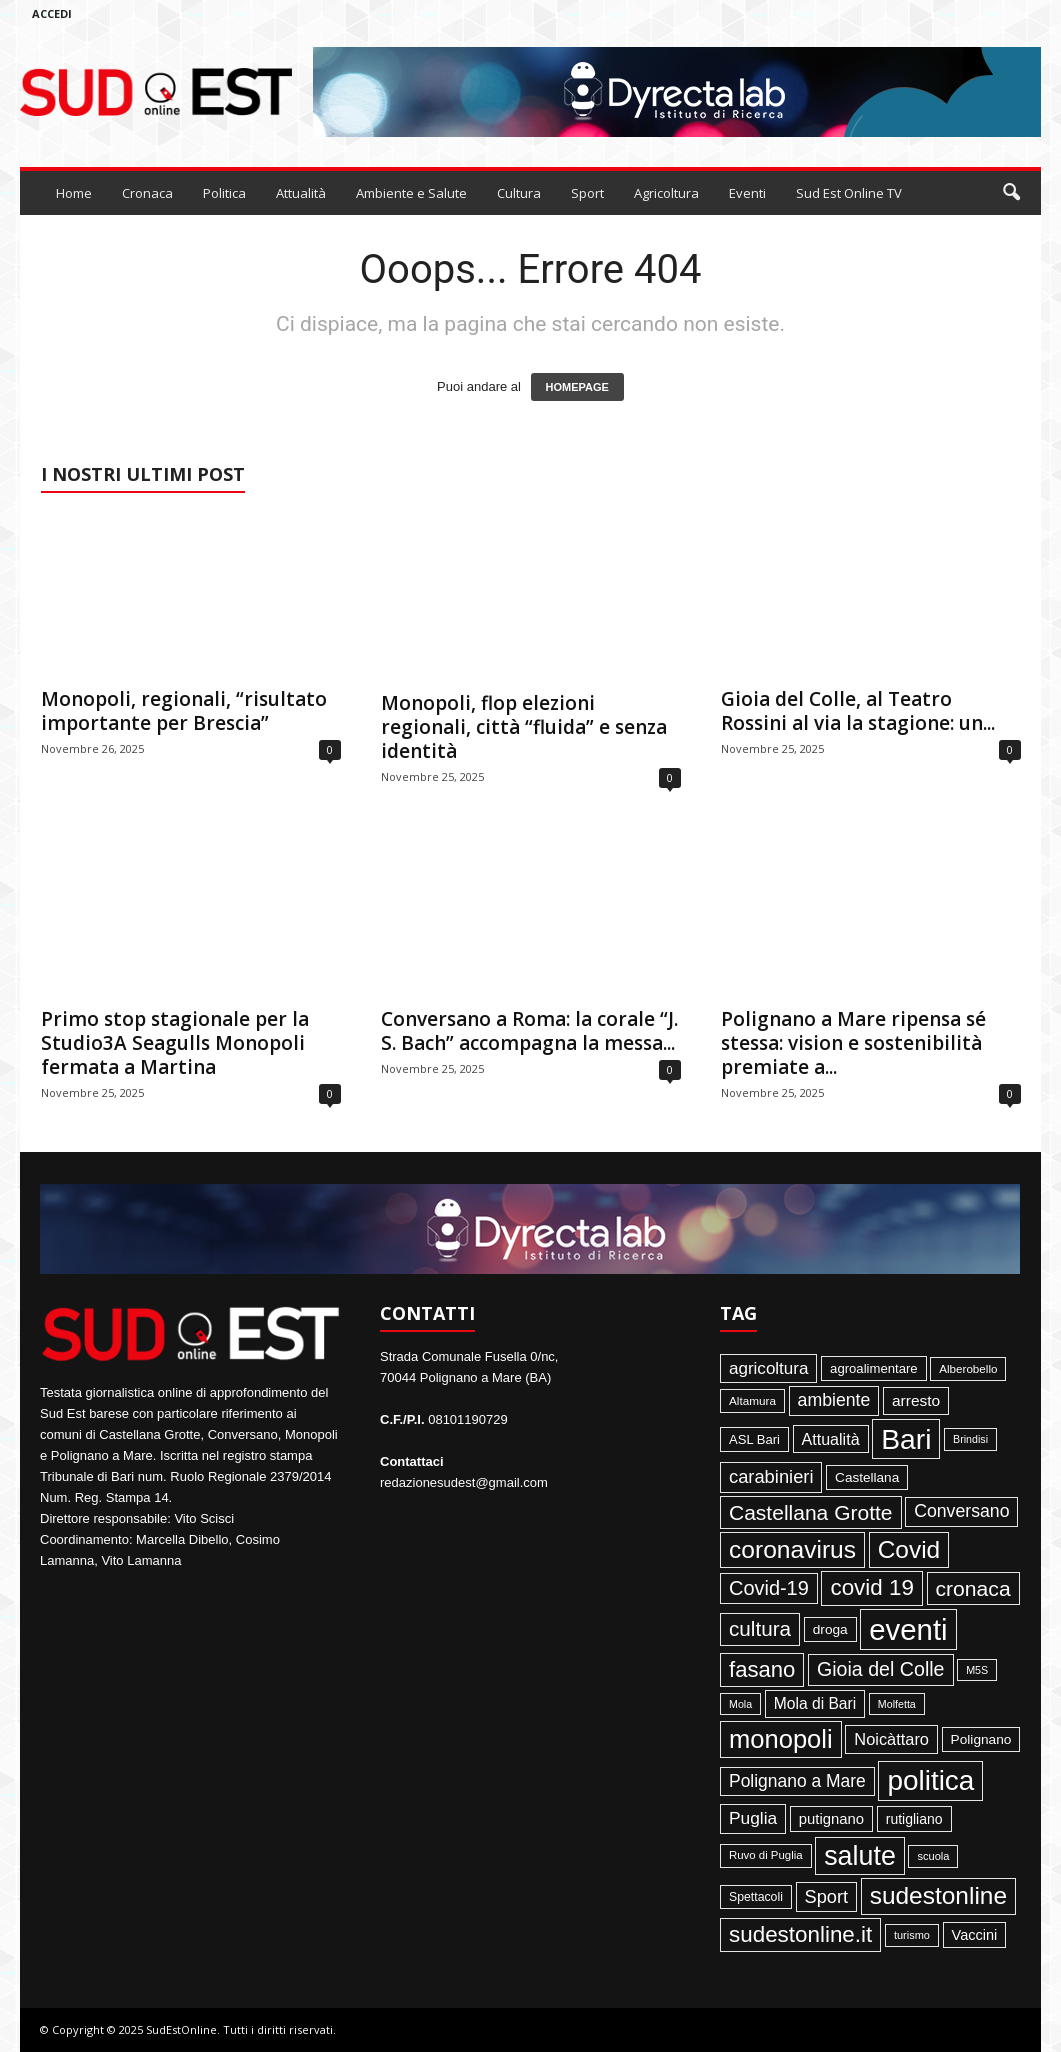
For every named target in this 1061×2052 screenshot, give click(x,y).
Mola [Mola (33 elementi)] (740, 1704)
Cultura (519, 193)
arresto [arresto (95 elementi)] (916, 1400)
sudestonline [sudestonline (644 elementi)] (938, 1895)
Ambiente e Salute (411, 193)
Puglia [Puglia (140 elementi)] (753, 1818)
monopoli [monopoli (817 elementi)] (781, 1739)
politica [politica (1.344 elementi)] (930, 1780)
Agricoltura (666, 193)
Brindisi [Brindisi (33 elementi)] (970, 1439)
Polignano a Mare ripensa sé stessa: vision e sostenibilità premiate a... (853, 1043)
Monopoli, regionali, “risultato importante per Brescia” (184, 711)
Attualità (301, 193)
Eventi (747, 193)
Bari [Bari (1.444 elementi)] (906, 1439)
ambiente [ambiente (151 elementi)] (834, 1400)
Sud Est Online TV (849, 193)
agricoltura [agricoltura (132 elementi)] (768, 1368)
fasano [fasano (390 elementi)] (762, 1669)
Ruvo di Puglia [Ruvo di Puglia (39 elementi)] (766, 1855)
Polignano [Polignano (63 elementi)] (981, 1739)
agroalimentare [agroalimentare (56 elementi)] (874, 1368)
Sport (587, 193)
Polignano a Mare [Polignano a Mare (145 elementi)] (797, 1781)
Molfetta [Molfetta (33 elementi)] (897, 1704)
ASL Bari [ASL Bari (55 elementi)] (754, 1439)
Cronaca (147, 193)
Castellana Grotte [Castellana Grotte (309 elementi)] (811, 1512)
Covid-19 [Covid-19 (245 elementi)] (769, 1588)
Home (74, 193)
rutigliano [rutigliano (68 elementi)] (914, 1819)
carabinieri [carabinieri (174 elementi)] (771, 1476)
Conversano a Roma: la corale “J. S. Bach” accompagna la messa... (529, 1031)
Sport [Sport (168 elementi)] (827, 1897)
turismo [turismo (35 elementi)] (912, 1935)
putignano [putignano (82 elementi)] (831, 1819)
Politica (224, 193)
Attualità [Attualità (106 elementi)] (831, 1439)
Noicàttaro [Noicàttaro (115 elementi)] (891, 1739)
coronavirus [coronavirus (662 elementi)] (792, 1549)
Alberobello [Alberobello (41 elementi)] (968, 1368)
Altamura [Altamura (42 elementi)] (752, 1400)
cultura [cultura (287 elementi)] (760, 1628)
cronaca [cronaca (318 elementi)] (973, 1588)
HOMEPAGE (577, 387)
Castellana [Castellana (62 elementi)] (867, 1477)
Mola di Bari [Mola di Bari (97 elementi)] (815, 1703)
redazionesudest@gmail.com (464, 1482)
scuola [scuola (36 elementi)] (933, 1856)
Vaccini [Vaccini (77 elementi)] (975, 1935)
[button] (1011, 193)
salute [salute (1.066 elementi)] (860, 1856)
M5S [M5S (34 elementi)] (977, 1670)
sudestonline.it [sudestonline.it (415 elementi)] (800, 1934)
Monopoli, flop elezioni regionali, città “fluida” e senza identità (524, 727)
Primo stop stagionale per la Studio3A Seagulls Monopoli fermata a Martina (175, 1043)
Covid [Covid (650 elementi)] (909, 1549)
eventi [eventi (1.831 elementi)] (908, 1629)
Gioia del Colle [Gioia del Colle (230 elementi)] (881, 1669)
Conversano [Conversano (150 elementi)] (961, 1511)
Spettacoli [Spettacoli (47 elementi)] (756, 1897)
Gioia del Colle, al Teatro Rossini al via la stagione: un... (858, 711)
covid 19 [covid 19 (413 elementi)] (871, 1587)
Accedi (52, 13)
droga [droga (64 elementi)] (830, 1629)
